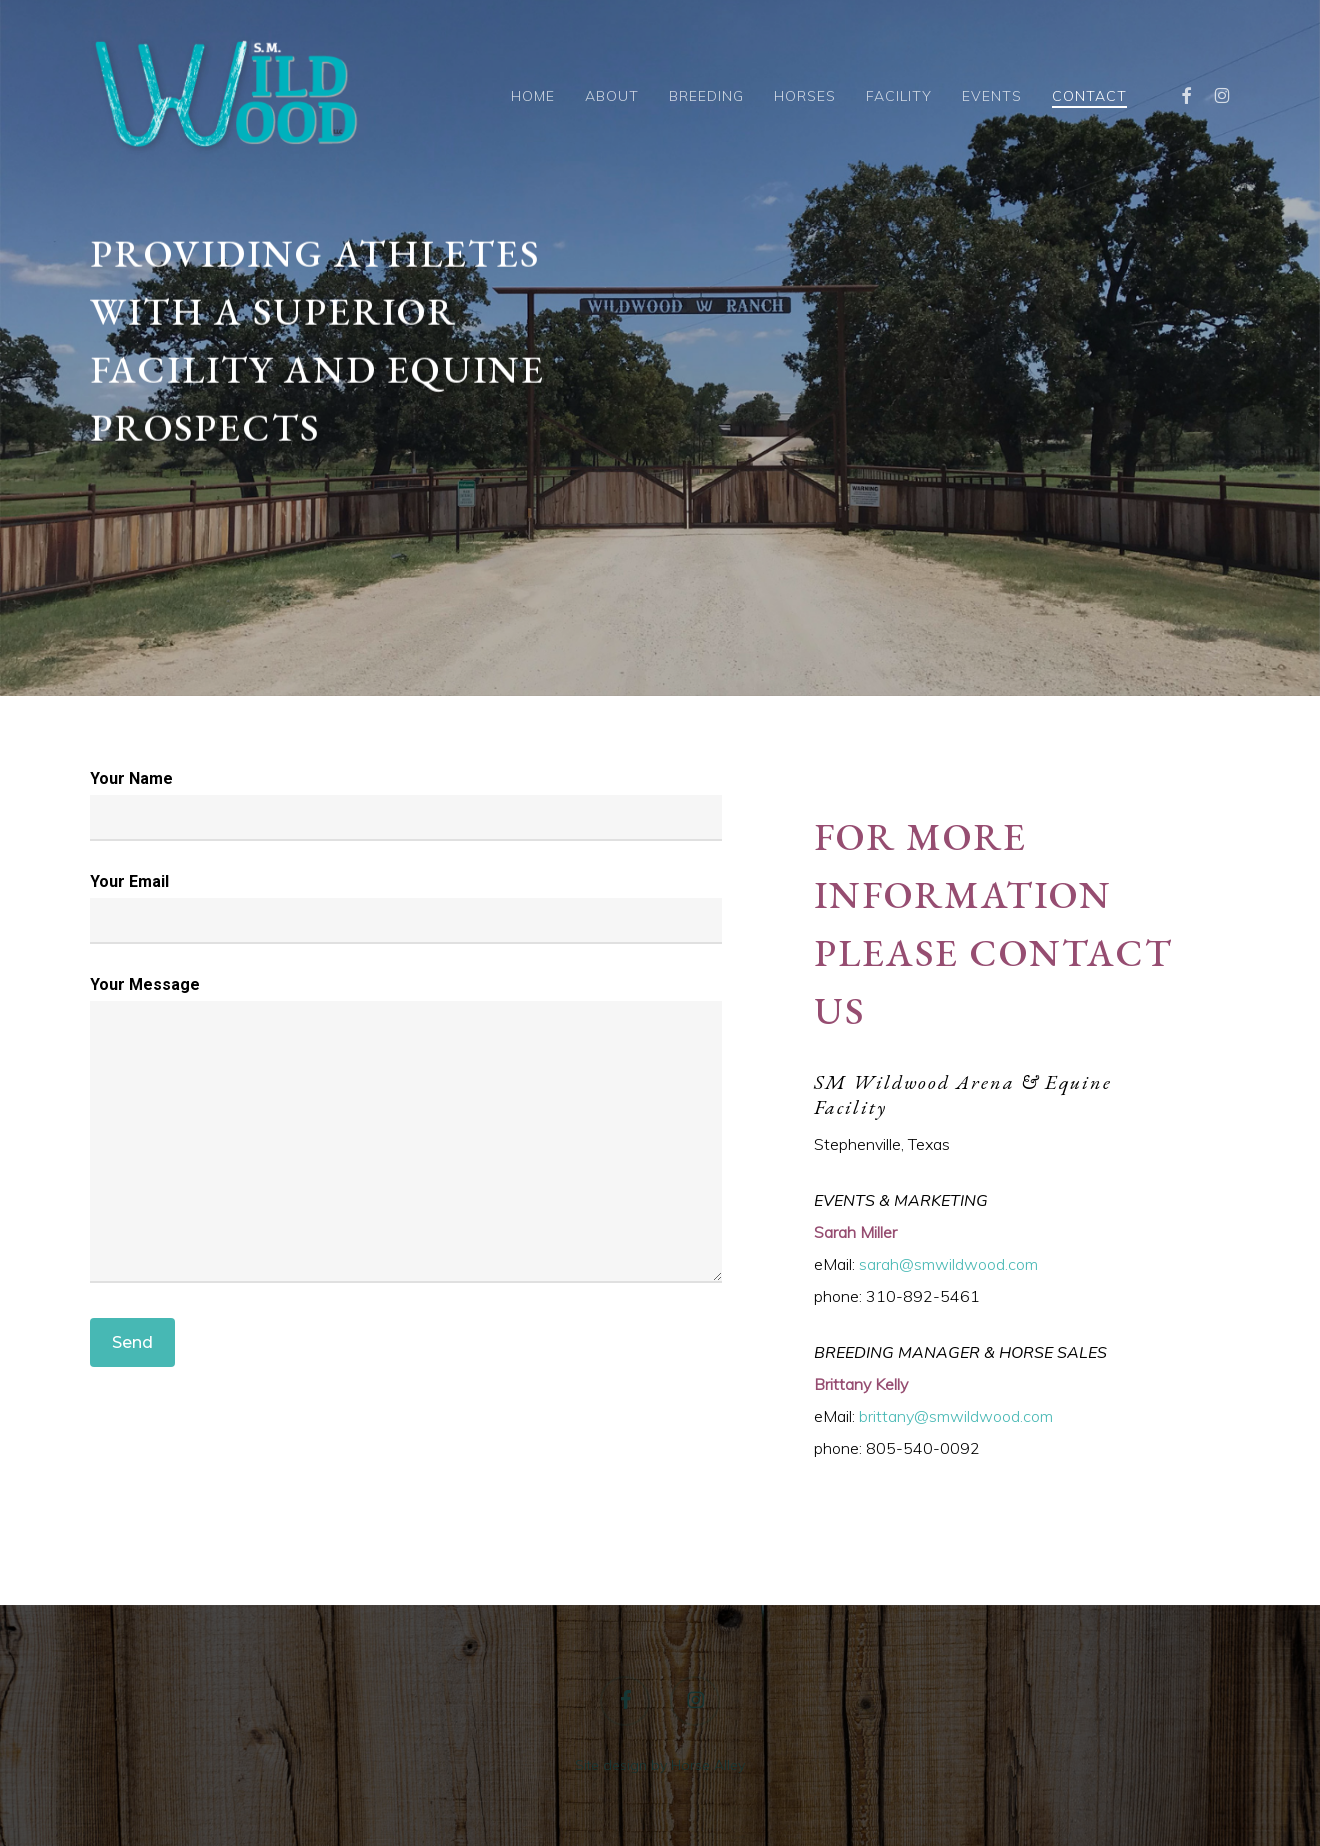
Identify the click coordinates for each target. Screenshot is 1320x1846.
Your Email (406, 908)
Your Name (406, 805)
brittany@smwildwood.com (956, 1416)
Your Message (406, 1134)
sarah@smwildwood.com (948, 1264)
